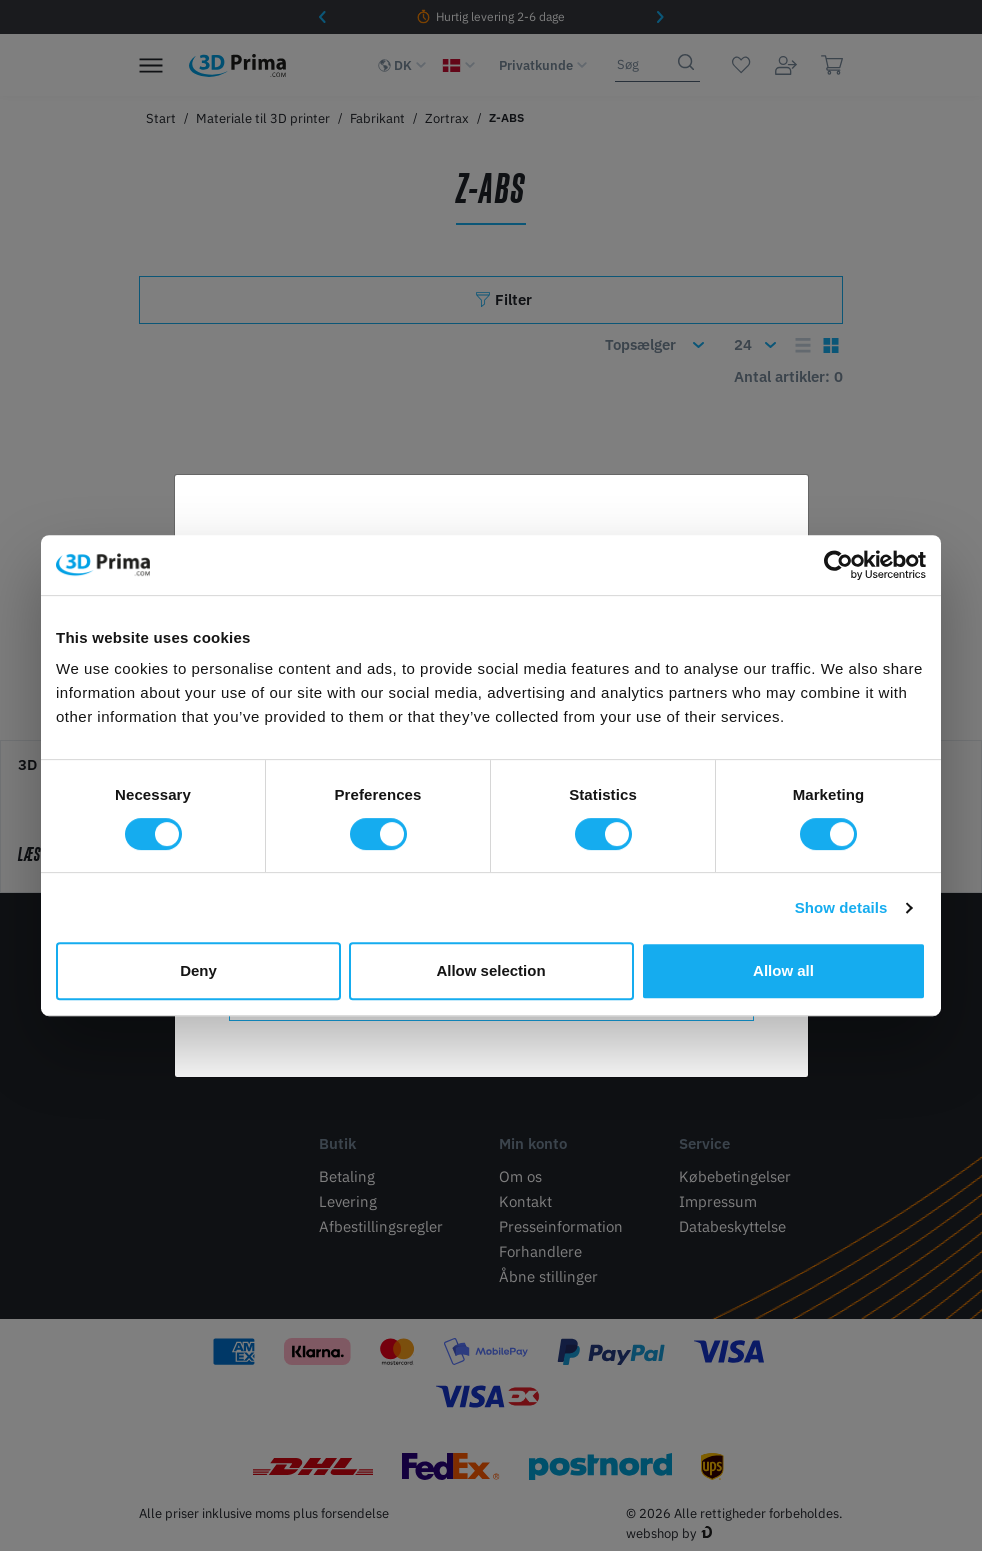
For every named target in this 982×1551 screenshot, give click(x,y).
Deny (198, 970)
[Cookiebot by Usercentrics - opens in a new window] (838, 565)
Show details (841, 907)
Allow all (783, 970)
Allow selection (490, 970)
